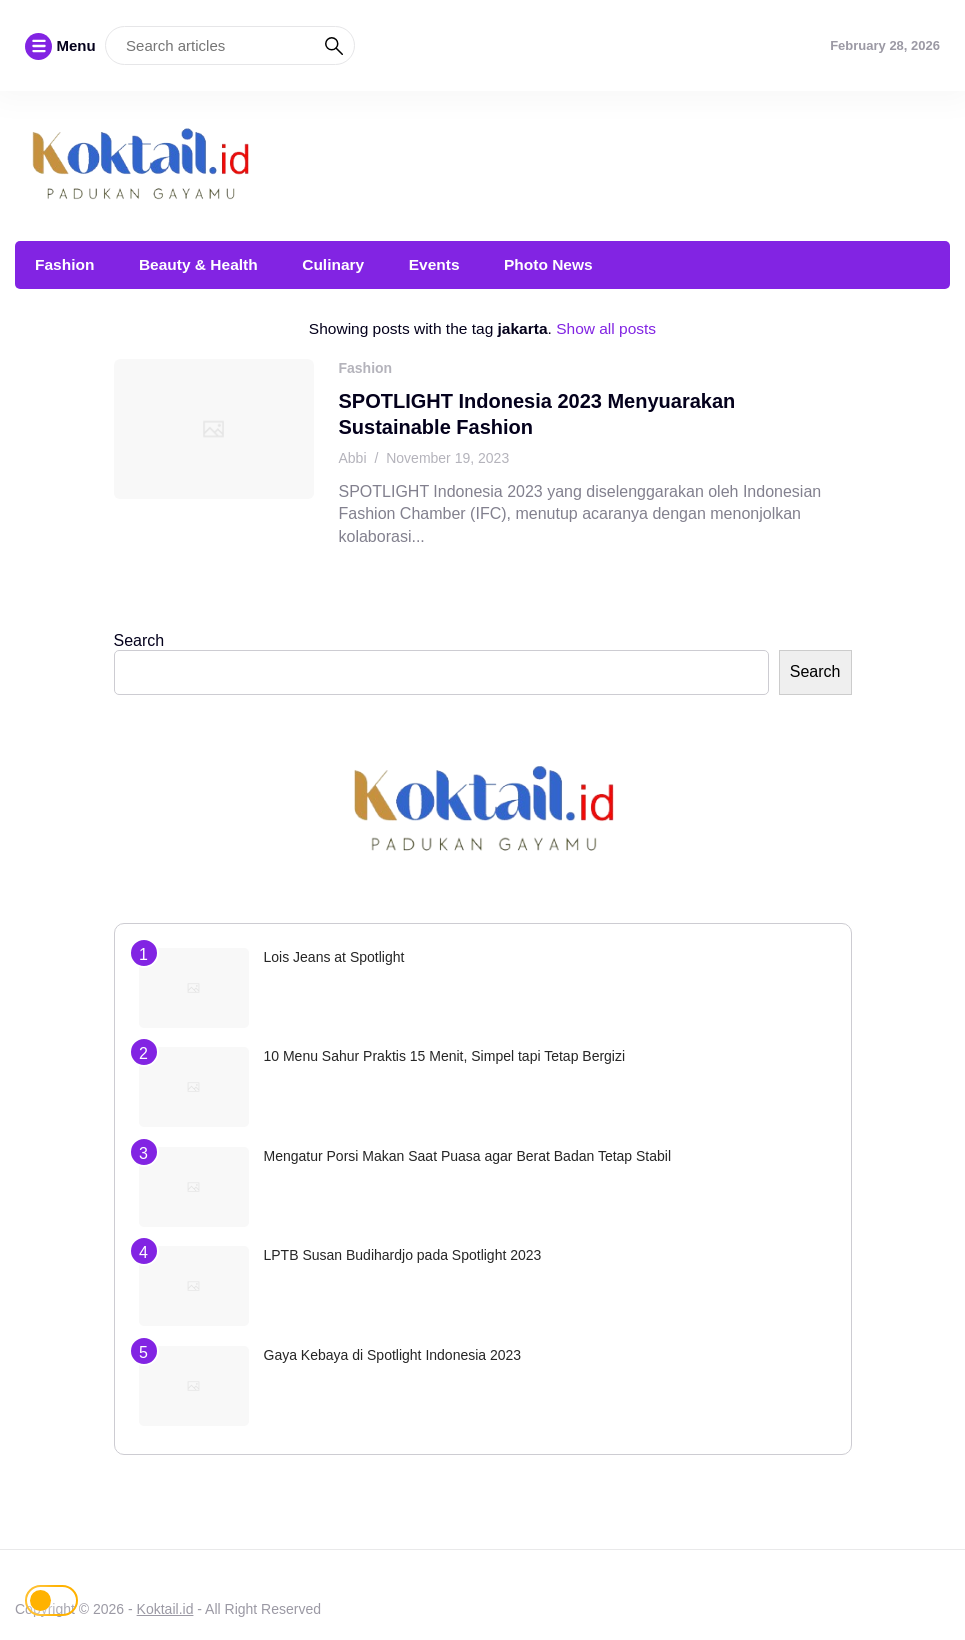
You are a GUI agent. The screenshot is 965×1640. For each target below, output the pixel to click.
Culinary (333, 264)
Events (434, 264)
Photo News (548, 264)
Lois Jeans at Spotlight (334, 957)
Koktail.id (165, 1609)
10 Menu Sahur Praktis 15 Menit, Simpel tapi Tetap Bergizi (445, 1056)
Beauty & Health (198, 264)
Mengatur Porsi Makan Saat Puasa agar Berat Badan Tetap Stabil (468, 1156)
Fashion (64, 264)
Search (139, 640)
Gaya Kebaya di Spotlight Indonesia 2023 (393, 1355)
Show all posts (606, 328)
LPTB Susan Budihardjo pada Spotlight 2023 (403, 1255)
